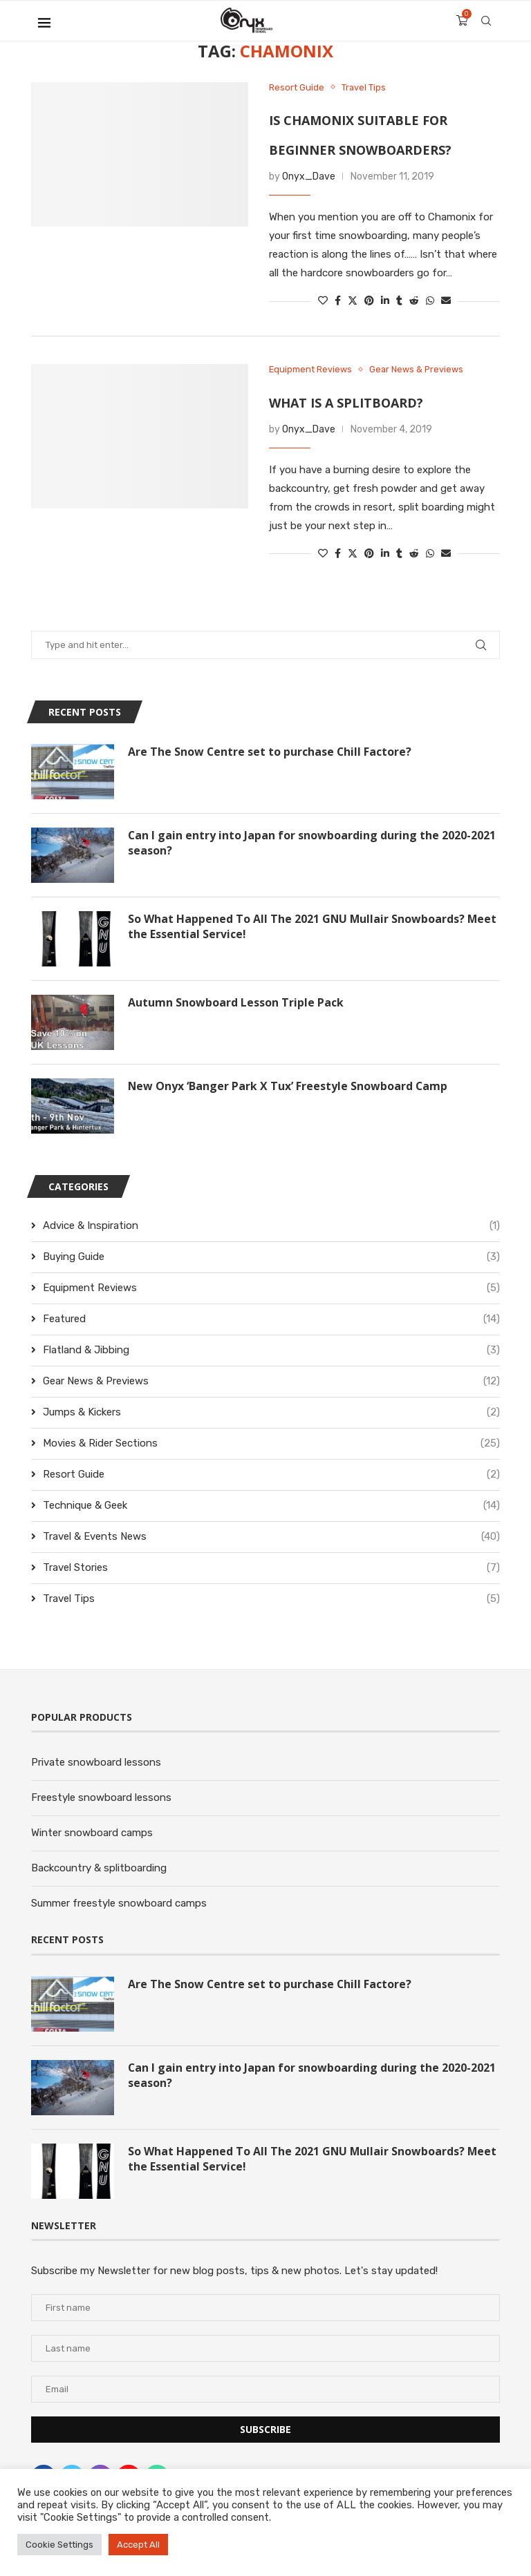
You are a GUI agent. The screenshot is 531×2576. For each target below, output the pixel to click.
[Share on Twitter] (352, 301)
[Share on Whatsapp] (430, 301)
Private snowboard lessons (96, 1763)
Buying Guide (271, 1257)
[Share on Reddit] (414, 301)
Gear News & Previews (271, 1382)
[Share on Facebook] (338, 301)
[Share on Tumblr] (399, 301)
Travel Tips (271, 1599)
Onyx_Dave (308, 177)
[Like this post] (323, 301)
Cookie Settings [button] (59, 2544)
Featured (271, 1320)
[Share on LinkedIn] (385, 301)
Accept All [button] (138, 2544)
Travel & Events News (271, 1537)
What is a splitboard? (346, 402)
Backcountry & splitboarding (99, 1868)
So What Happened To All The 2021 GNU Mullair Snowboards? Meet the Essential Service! (313, 927)
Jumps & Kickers (271, 1413)
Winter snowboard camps (92, 1833)
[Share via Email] (446, 301)
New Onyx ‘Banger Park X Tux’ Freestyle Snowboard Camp (288, 1086)
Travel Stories (271, 1568)
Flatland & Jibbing (271, 1351)
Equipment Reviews (271, 1288)
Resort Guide (271, 1475)
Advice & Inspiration (271, 1226)
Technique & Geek (271, 1506)
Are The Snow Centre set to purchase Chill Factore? (270, 752)
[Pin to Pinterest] (369, 301)
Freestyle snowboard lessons (101, 1798)
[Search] (486, 21)
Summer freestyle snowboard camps (119, 1904)
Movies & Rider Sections (271, 1444)
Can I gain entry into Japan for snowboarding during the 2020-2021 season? (312, 843)
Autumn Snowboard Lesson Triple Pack (236, 1003)
